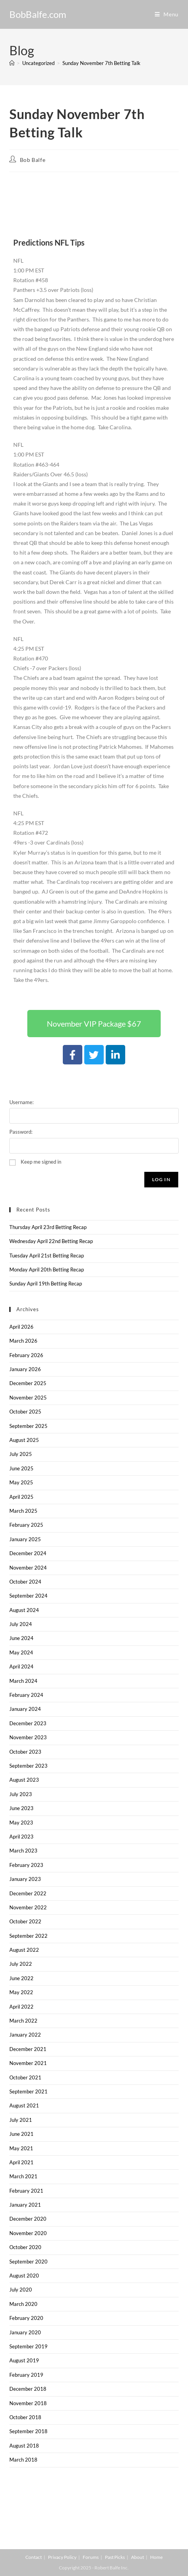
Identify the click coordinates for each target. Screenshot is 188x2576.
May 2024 (21, 1652)
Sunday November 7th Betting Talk (101, 63)
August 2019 (24, 2360)
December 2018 (27, 2389)
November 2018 (28, 2403)
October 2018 (25, 2417)
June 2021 (21, 2134)
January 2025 (25, 1539)
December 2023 (27, 1723)
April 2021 (21, 2162)
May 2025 (21, 1482)
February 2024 (26, 1695)
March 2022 (23, 2021)
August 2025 (24, 1440)
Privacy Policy (62, 2557)
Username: (21, 1102)
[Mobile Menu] (167, 14)
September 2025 (28, 1426)
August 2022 (24, 1950)
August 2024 (24, 1610)
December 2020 (27, 2219)
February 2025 (26, 1525)
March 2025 (23, 1511)
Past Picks (115, 2557)
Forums (91, 2557)
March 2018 (23, 2460)
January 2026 (25, 1369)
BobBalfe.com (37, 14)
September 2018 (28, 2431)
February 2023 (26, 1865)
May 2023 (21, 1822)
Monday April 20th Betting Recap (46, 1269)
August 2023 (24, 1780)
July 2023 (20, 1794)
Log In (161, 1179)
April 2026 (21, 1327)
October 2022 (25, 1921)
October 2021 (25, 2077)
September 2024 (28, 1596)
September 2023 (28, 1766)
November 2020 (28, 2233)
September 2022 (28, 1936)
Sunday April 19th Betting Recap (45, 1283)
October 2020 (25, 2247)
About (137, 2557)
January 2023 (25, 1879)
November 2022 (28, 1907)
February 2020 (26, 2318)
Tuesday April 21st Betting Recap (46, 1255)
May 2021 (21, 2148)
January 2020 (25, 2332)
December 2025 (27, 1383)
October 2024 (25, 1582)
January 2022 (25, 2035)
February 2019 (26, 2375)
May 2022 (21, 1992)
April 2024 (21, 1666)
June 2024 (21, 1638)
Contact (33, 2557)
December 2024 (27, 1553)
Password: (20, 1132)
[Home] (11, 63)
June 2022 (21, 1978)
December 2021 (27, 2049)
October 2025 (25, 1411)
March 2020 (23, 2304)
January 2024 (25, 1709)
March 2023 (23, 1850)
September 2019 (28, 2346)
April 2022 (21, 2007)
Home (156, 2557)
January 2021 (25, 2205)
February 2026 (26, 1355)
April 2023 (21, 1836)
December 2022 (27, 1893)
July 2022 (20, 1964)
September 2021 (28, 2091)
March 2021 (23, 2176)
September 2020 (28, 2261)
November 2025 (28, 1397)
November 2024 (28, 1568)
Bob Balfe (32, 159)
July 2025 (20, 1454)
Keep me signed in (41, 1162)
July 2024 (20, 1624)
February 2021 (26, 2191)
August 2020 (24, 2275)
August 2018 (24, 2446)
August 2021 (24, 2105)
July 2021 (20, 2120)
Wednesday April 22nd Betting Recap (51, 1241)
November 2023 (28, 1737)
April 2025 (21, 1497)
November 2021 (28, 2063)
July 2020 (20, 2289)
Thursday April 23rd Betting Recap (48, 1227)
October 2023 (25, 1752)
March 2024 (23, 1681)
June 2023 (21, 1808)
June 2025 (21, 1468)
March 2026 (23, 1341)
